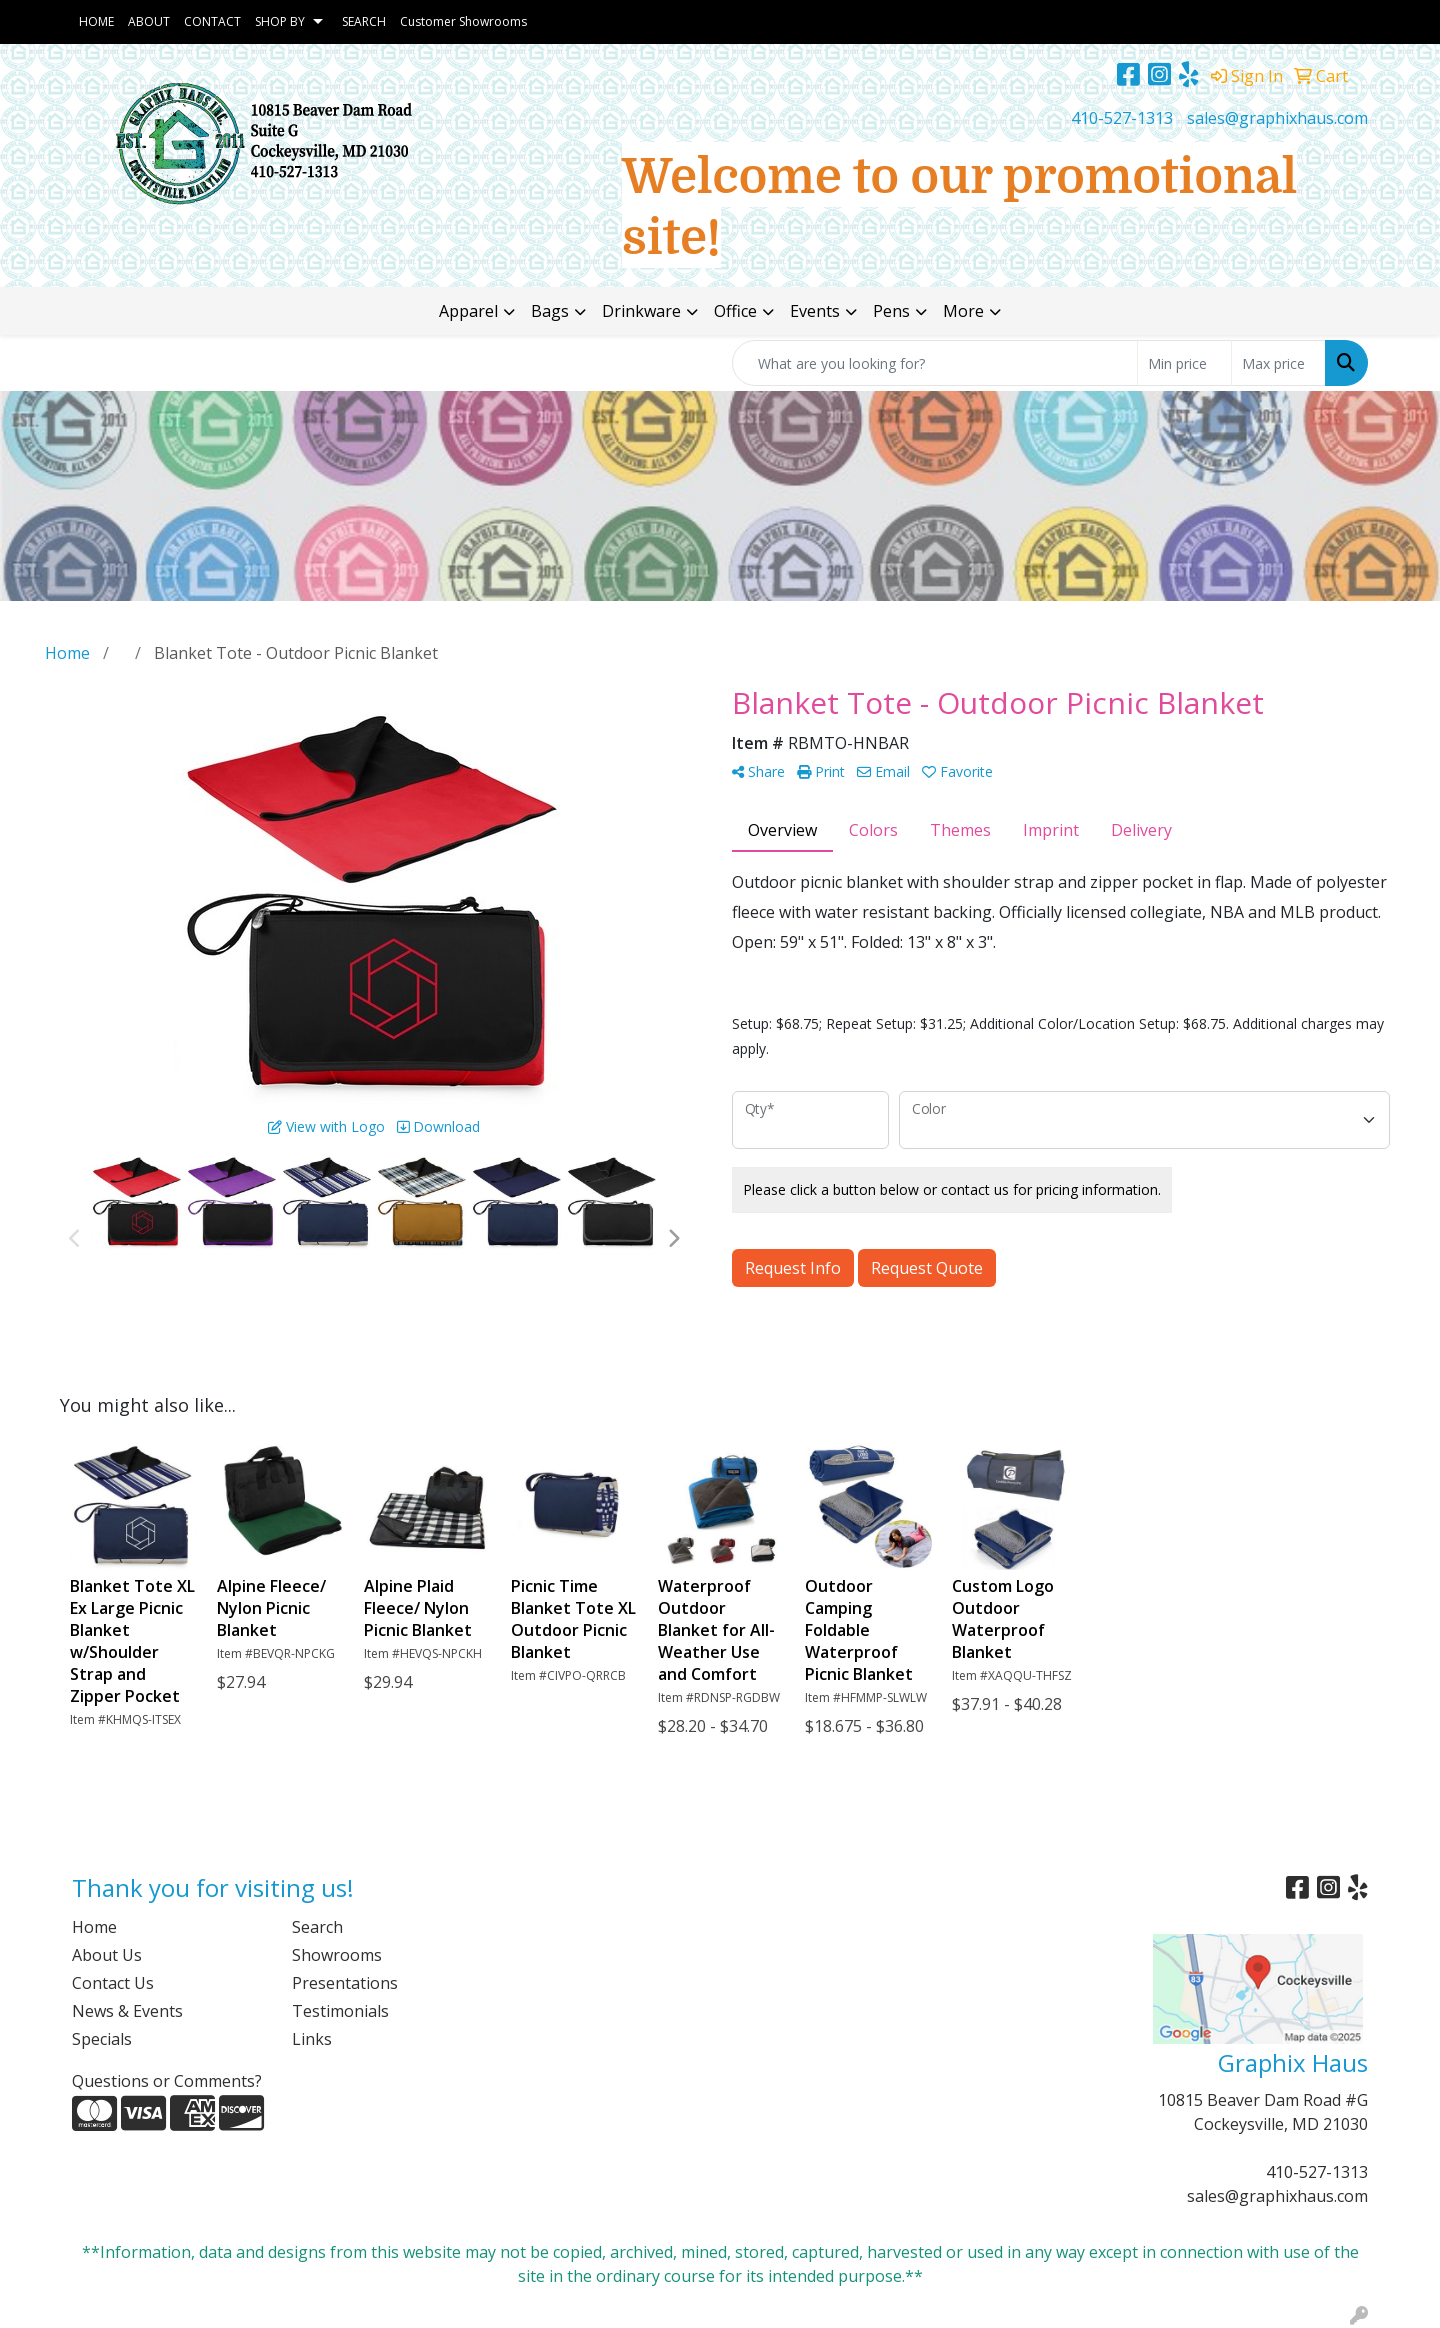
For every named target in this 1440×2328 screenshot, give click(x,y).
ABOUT (149, 21)
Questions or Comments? (167, 2081)
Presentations (345, 1983)
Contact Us (113, 1983)
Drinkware (641, 311)
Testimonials (340, 2011)
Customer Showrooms (463, 21)
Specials (102, 2039)
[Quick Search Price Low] (1184, 363)
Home (94, 1927)
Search (317, 1927)
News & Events (127, 2011)
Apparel (468, 311)
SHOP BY (280, 21)
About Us (107, 1955)
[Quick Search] (935, 363)
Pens (891, 311)
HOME (96, 21)
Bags (550, 311)
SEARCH (364, 21)
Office (735, 311)
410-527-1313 (1122, 118)
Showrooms (337, 1955)
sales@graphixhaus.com (1277, 118)
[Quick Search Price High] (1278, 363)
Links (312, 2039)
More (963, 311)
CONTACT (212, 21)
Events (815, 311)
